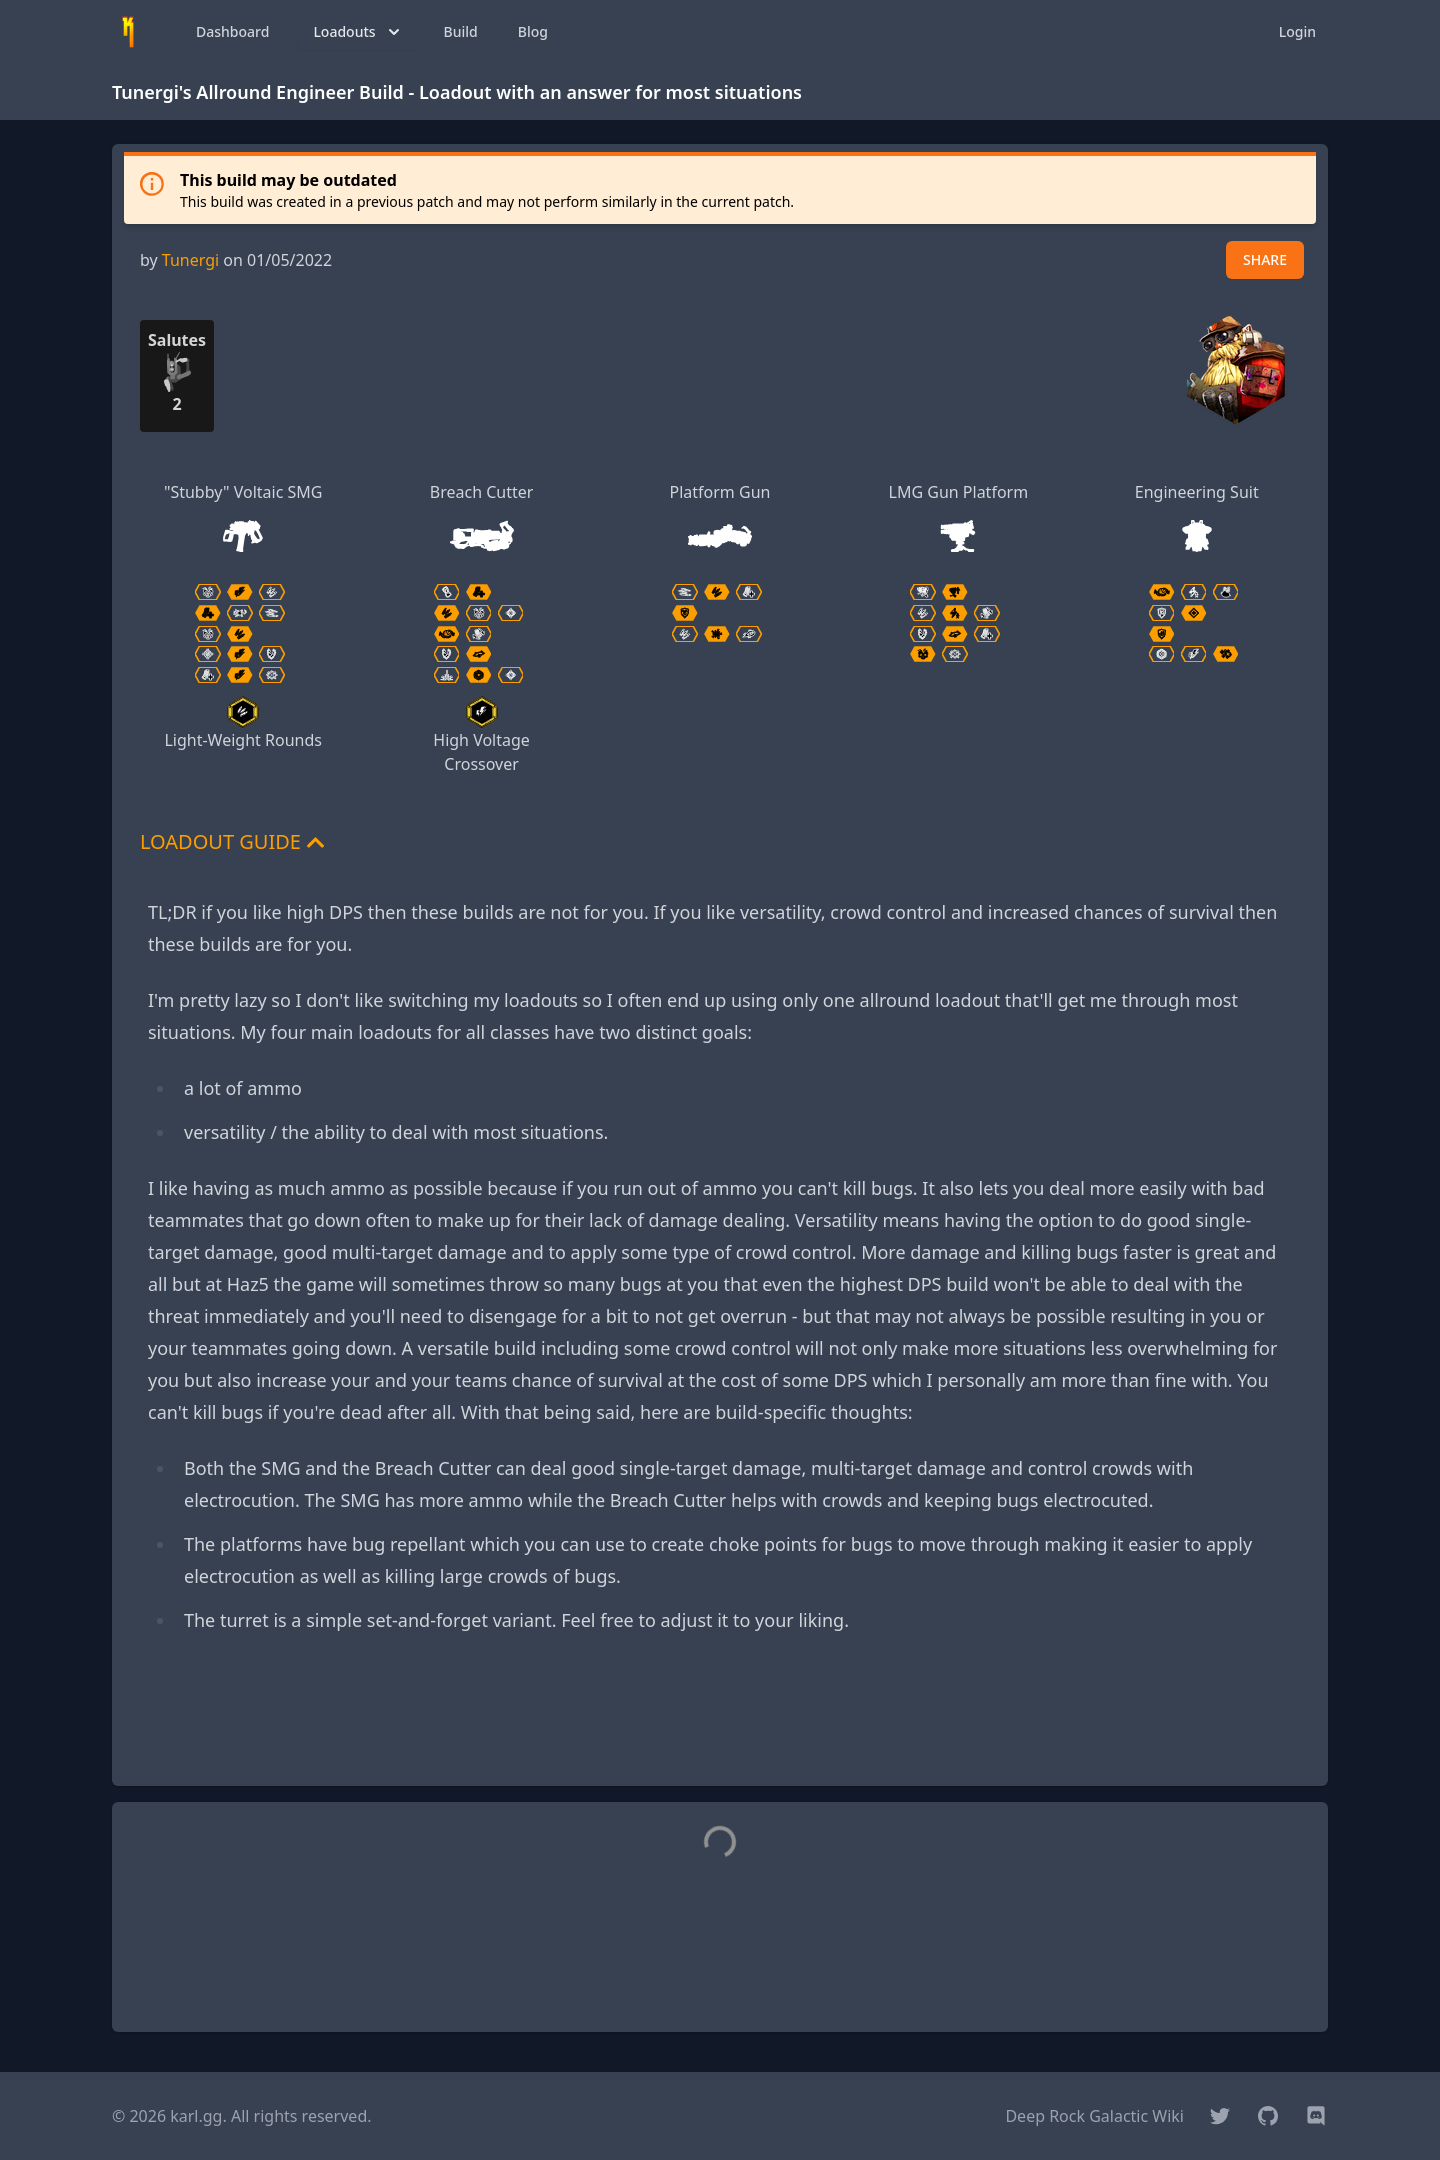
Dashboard (232, 31)
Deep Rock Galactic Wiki (1094, 2116)
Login (1297, 31)
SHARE (1265, 259)
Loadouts (358, 32)
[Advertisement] (720, 1725)
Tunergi (190, 260)
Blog (533, 31)
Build (461, 31)
